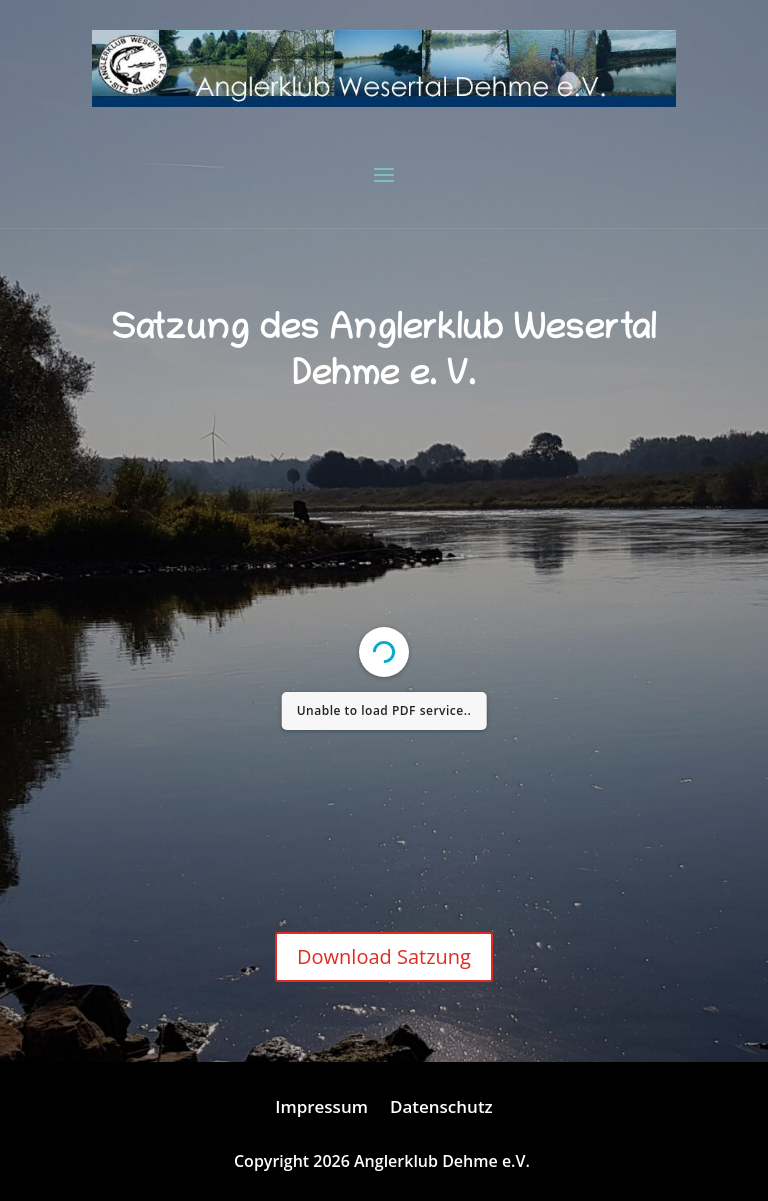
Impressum (321, 1109)
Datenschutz (441, 1109)
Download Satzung (384, 956)
